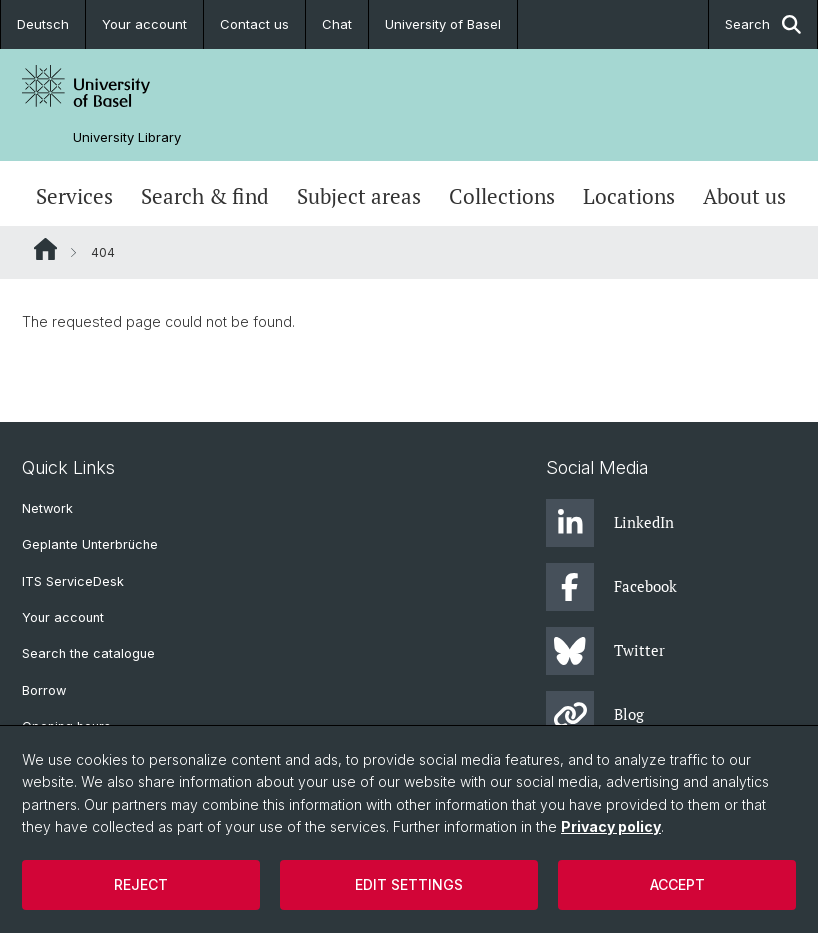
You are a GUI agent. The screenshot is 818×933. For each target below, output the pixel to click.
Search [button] (763, 24)
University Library (127, 137)
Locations (629, 196)
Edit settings (409, 884)
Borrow (44, 690)
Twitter (605, 651)
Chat (337, 24)
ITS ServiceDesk (73, 581)
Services (74, 196)
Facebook (611, 587)
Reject (141, 884)
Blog (595, 715)
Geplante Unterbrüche (90, 544)
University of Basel (443, 24)
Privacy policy (611, 826)
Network (47, 508)
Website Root (45, 249)
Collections (502, 196)
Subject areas (359, 196)
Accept (677, 884)
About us (744, 196)
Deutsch (43, 24)
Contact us (254, 24)
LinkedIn (610, 523)
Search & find (205, 196)
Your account (144, 24)
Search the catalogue (88, 653)
